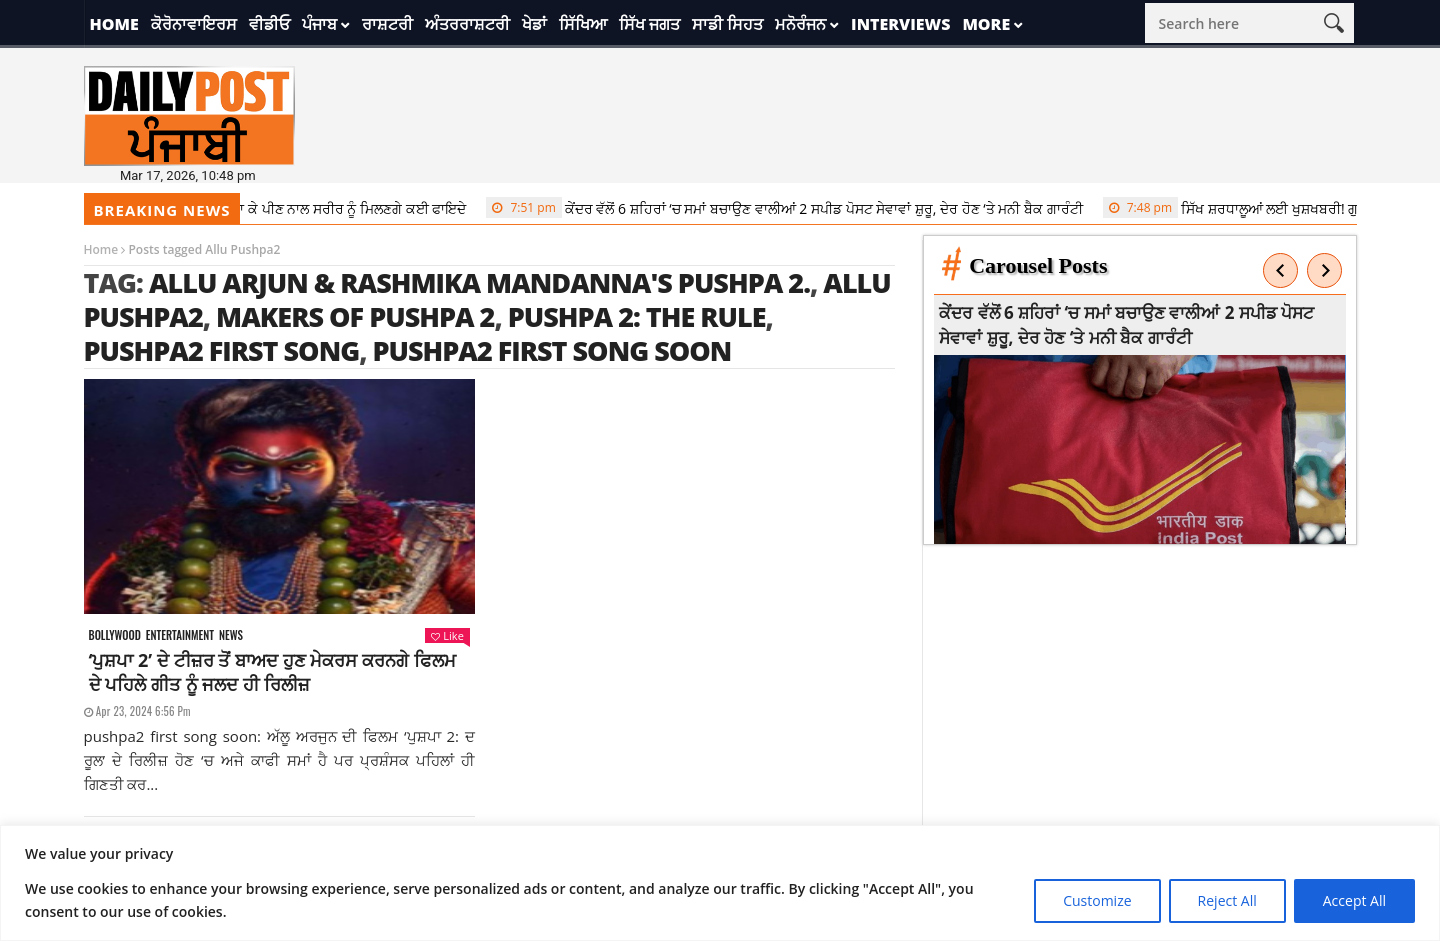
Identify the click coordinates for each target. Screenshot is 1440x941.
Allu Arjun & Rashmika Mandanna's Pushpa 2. (479, 282)
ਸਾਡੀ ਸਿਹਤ (727, 24)
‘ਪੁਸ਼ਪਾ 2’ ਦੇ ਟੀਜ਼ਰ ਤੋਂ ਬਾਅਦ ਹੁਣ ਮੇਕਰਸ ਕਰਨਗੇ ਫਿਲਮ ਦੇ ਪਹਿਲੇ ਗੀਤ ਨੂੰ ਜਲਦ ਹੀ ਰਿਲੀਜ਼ (272, 672)
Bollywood (115, 635)
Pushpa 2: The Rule (637, 316)
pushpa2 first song (222, 350)
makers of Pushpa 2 (355, 316)
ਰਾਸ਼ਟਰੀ (387, 24)
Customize (1097, 900)
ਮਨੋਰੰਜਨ (800, 24)
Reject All (1227, 900)
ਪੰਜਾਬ (319, 24)
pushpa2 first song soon (552, 350)
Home (114, 24)
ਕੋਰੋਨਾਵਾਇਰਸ (194, 24)
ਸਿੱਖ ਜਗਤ (649, 24)
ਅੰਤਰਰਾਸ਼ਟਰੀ (467, 24)
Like (447, 635)
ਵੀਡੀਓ (269, 24)
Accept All (1354, 900)
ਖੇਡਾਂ (534, 24)
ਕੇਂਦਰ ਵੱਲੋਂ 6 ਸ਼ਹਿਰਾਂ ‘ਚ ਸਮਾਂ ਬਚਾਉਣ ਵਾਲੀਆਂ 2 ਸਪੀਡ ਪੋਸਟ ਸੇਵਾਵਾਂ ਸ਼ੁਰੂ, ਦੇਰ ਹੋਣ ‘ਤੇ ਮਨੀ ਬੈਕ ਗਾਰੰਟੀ (798, 208)
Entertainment (180, 635)
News (231, 635)
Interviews (900, 24)
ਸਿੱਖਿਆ (583, 24)
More (986, 24)
